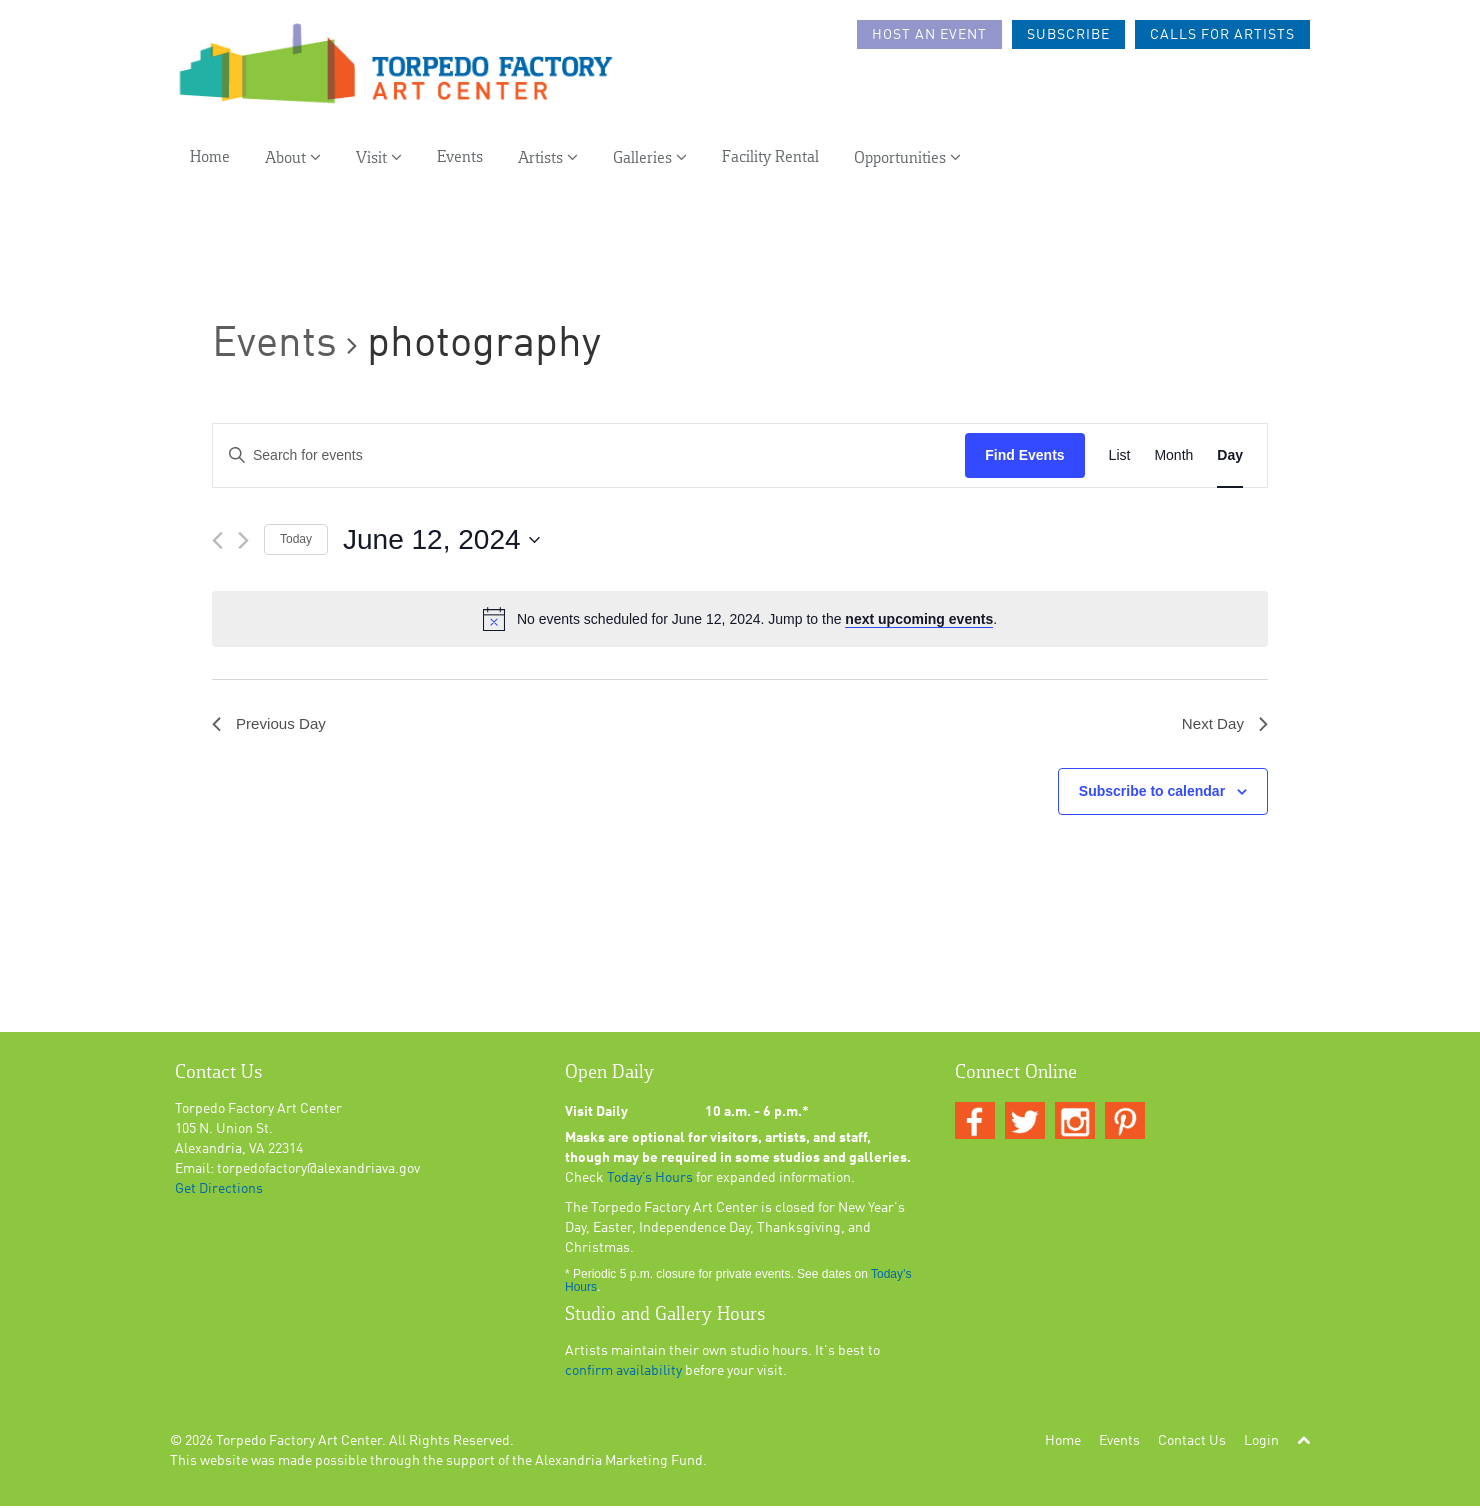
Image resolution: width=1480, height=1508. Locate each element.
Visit (379, 161)
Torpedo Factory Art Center (299, 1443)
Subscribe (1068, 35)
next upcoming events (919, 619)
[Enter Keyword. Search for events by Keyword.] (589, 455)
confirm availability (623, 1373)
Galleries (650, 161)
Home (210, 161)
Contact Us (1192, 1443)
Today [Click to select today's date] (296, 539)
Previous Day (271, 724)
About (293, 161)
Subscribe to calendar (1152, 793)
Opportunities (907, 161)
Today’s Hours (650, 1180)
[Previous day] (217, 540)
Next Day (1223, 724)
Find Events (1024, 455)
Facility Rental (770, 161)
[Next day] (243, 540)
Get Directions (219, 1191)
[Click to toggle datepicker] (441, 540)
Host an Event (929, 35)
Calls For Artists (1222, 35)
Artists (548, 161)
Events (460, 161)
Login (1261, 1443)
